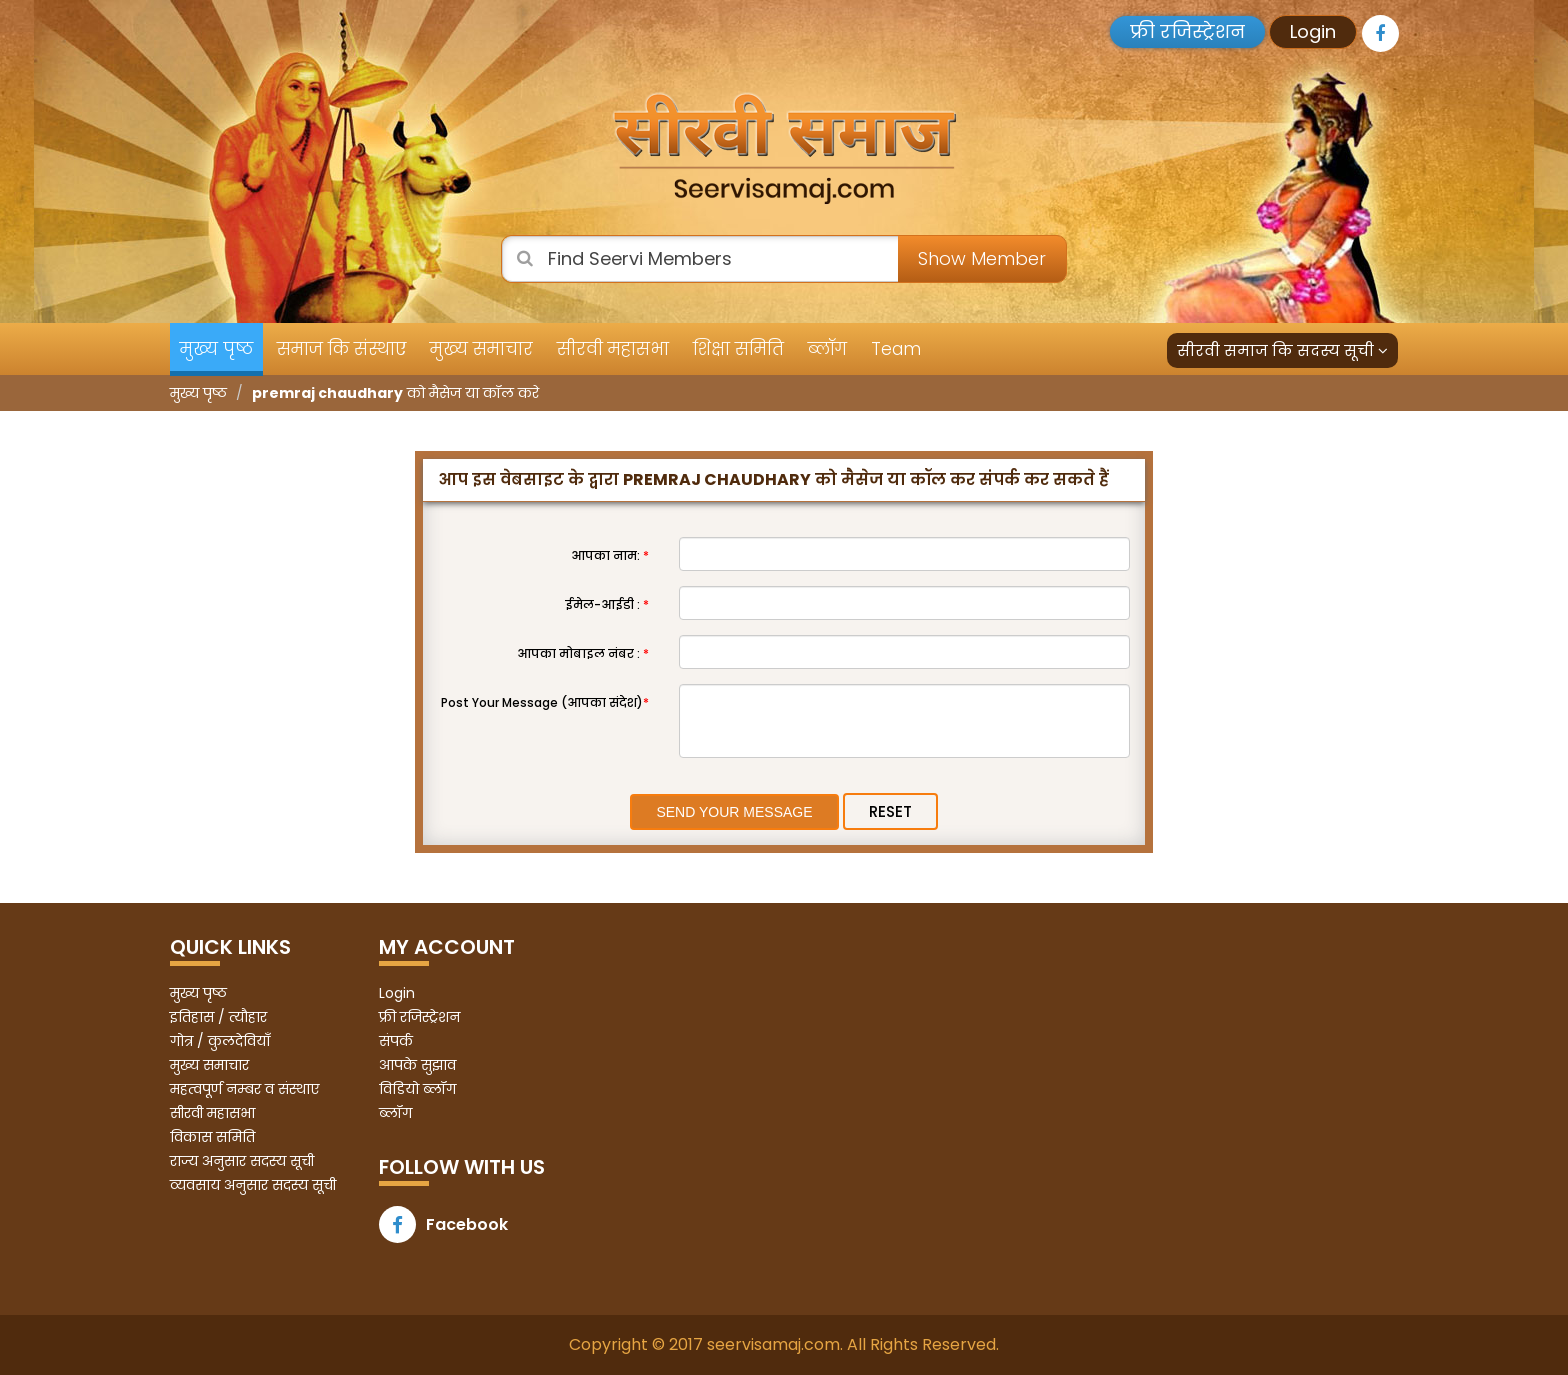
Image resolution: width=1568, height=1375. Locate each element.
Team (896, 349)
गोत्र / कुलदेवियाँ (220, 1041)
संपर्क (396, 1041)
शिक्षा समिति (738, 349)
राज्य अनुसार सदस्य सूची (242, 1161)
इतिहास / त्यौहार (218, 1017)
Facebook (443, 1224)
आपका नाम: (610, 555)
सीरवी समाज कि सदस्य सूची (1282, 350)
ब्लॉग (827, 349)
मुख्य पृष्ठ (216, 349)
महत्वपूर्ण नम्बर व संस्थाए (244, 1089)
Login (1313, 31)
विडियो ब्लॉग (417, 1089)
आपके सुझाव (417, 1065)
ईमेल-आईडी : (607, 604)
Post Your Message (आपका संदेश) (545, 702)
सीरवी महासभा (613, 349)
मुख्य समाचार (481, 349)
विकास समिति (212, 1137)
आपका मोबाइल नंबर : (583, 653)
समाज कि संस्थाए (341, 349)
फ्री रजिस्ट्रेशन (1187, 31)
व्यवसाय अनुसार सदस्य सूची (253, 1185)
